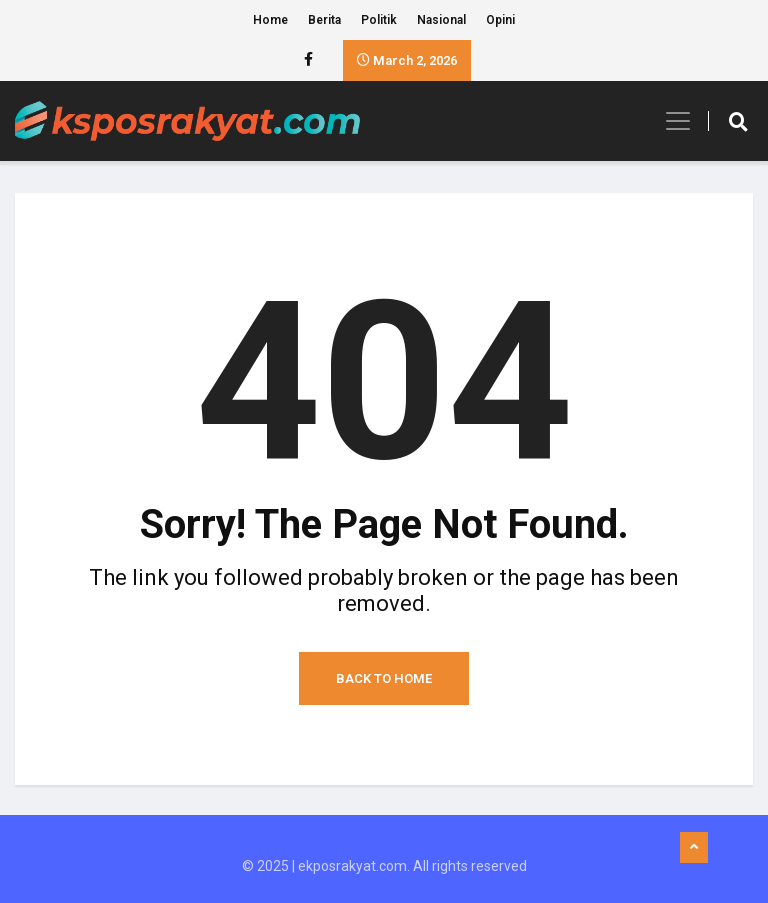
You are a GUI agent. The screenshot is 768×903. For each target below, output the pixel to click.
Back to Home (384, 678)
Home (270, 20)
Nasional (441, 20)
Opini (500, 20)
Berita (324, 20)
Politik (379, 20)
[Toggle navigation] (672, 121)
